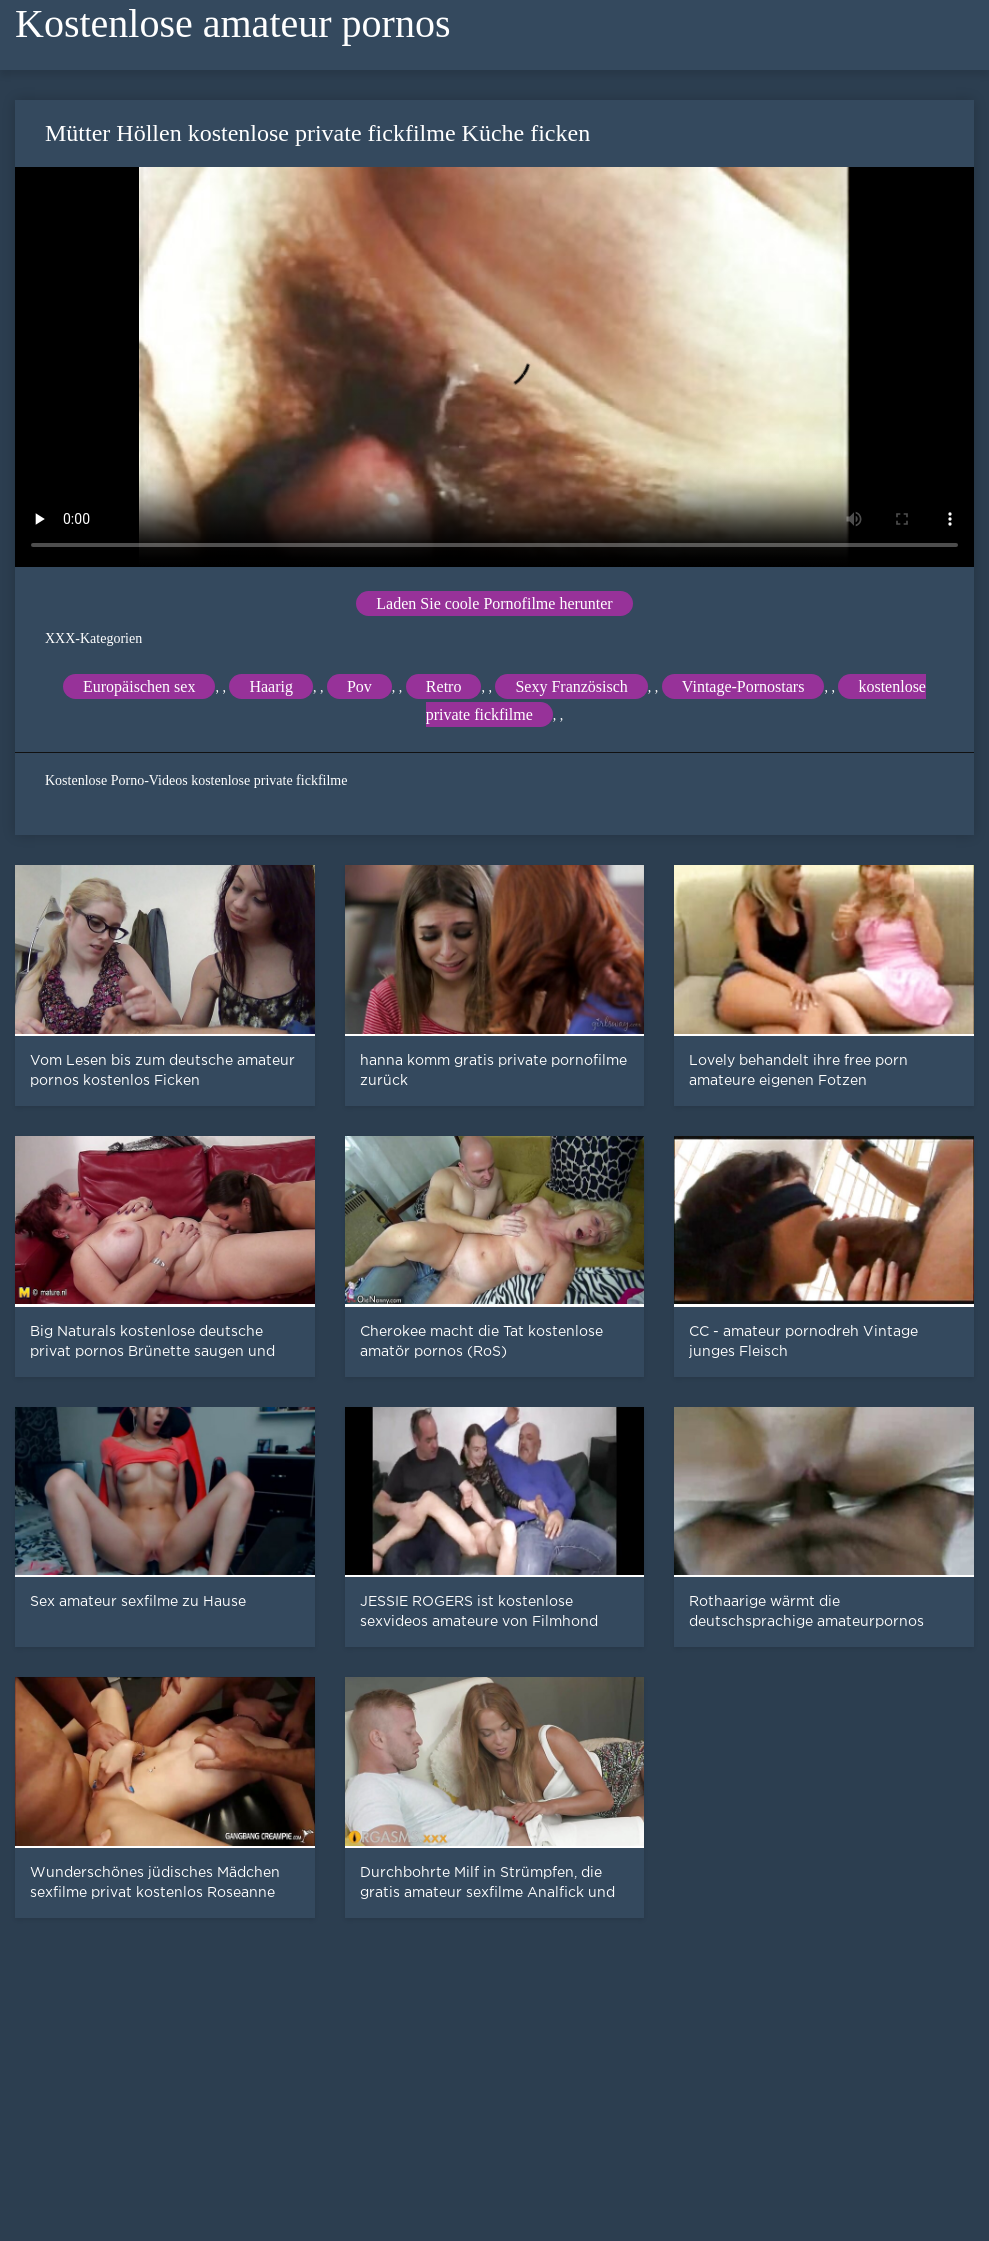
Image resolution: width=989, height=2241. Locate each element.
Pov (359, 686)
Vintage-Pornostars (743, 686)
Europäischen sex (139, 686)
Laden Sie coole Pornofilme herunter (494, 603)
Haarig (271, 686)
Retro (444, 686)
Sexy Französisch (571, 686)
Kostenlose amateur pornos (232, 23)
